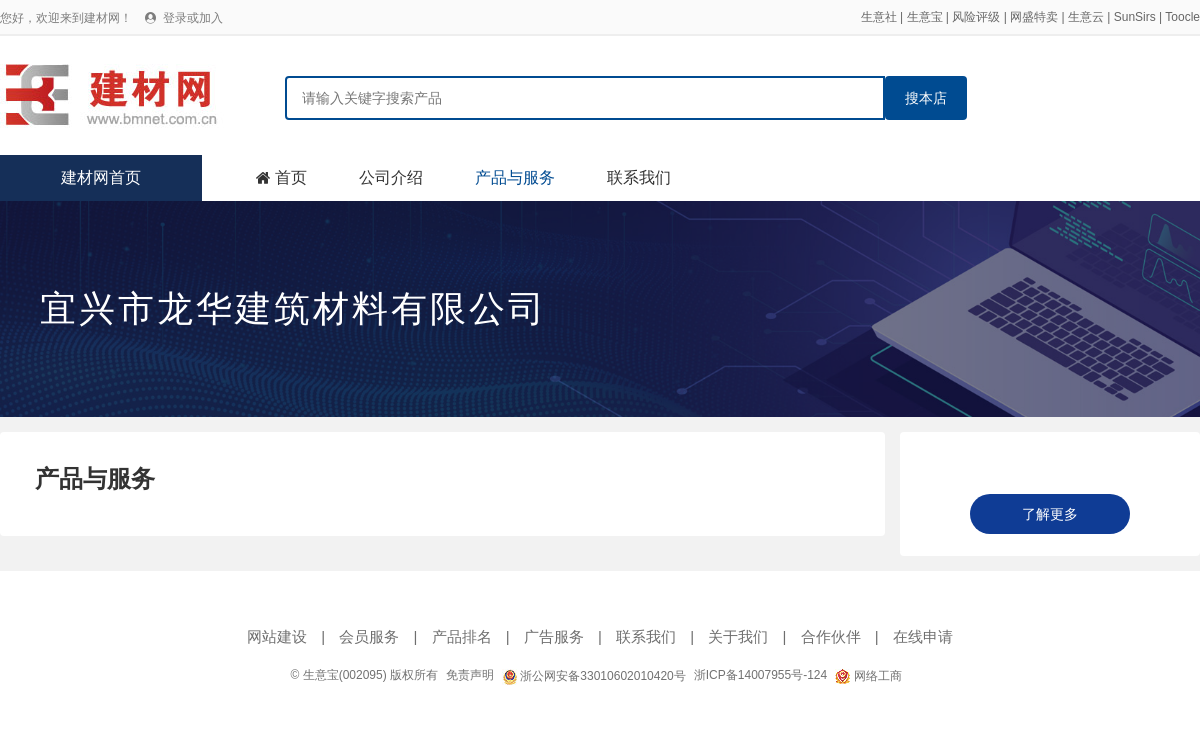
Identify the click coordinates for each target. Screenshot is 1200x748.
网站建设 (277, 636)
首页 (291, 177)
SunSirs (1135, 17)
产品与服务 (515, 177)
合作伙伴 (831, 636)
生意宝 (925, 17)
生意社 (879, 17)
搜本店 (926, 98)
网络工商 (868, 676)
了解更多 (1050, 514)
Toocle (1182, 17)
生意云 (1086, 17)
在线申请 (923, 636)
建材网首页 (101, 177)
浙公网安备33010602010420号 (594, 676)
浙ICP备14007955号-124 (760, 675)
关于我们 (738, 636)
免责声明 (470, 675)
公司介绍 (391, 177)
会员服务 (369, 636)
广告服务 (554, 636)
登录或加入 (193, 18)
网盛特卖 (1034, 17)
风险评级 (976, 17)
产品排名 (462, 636)
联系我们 (639, 177)
